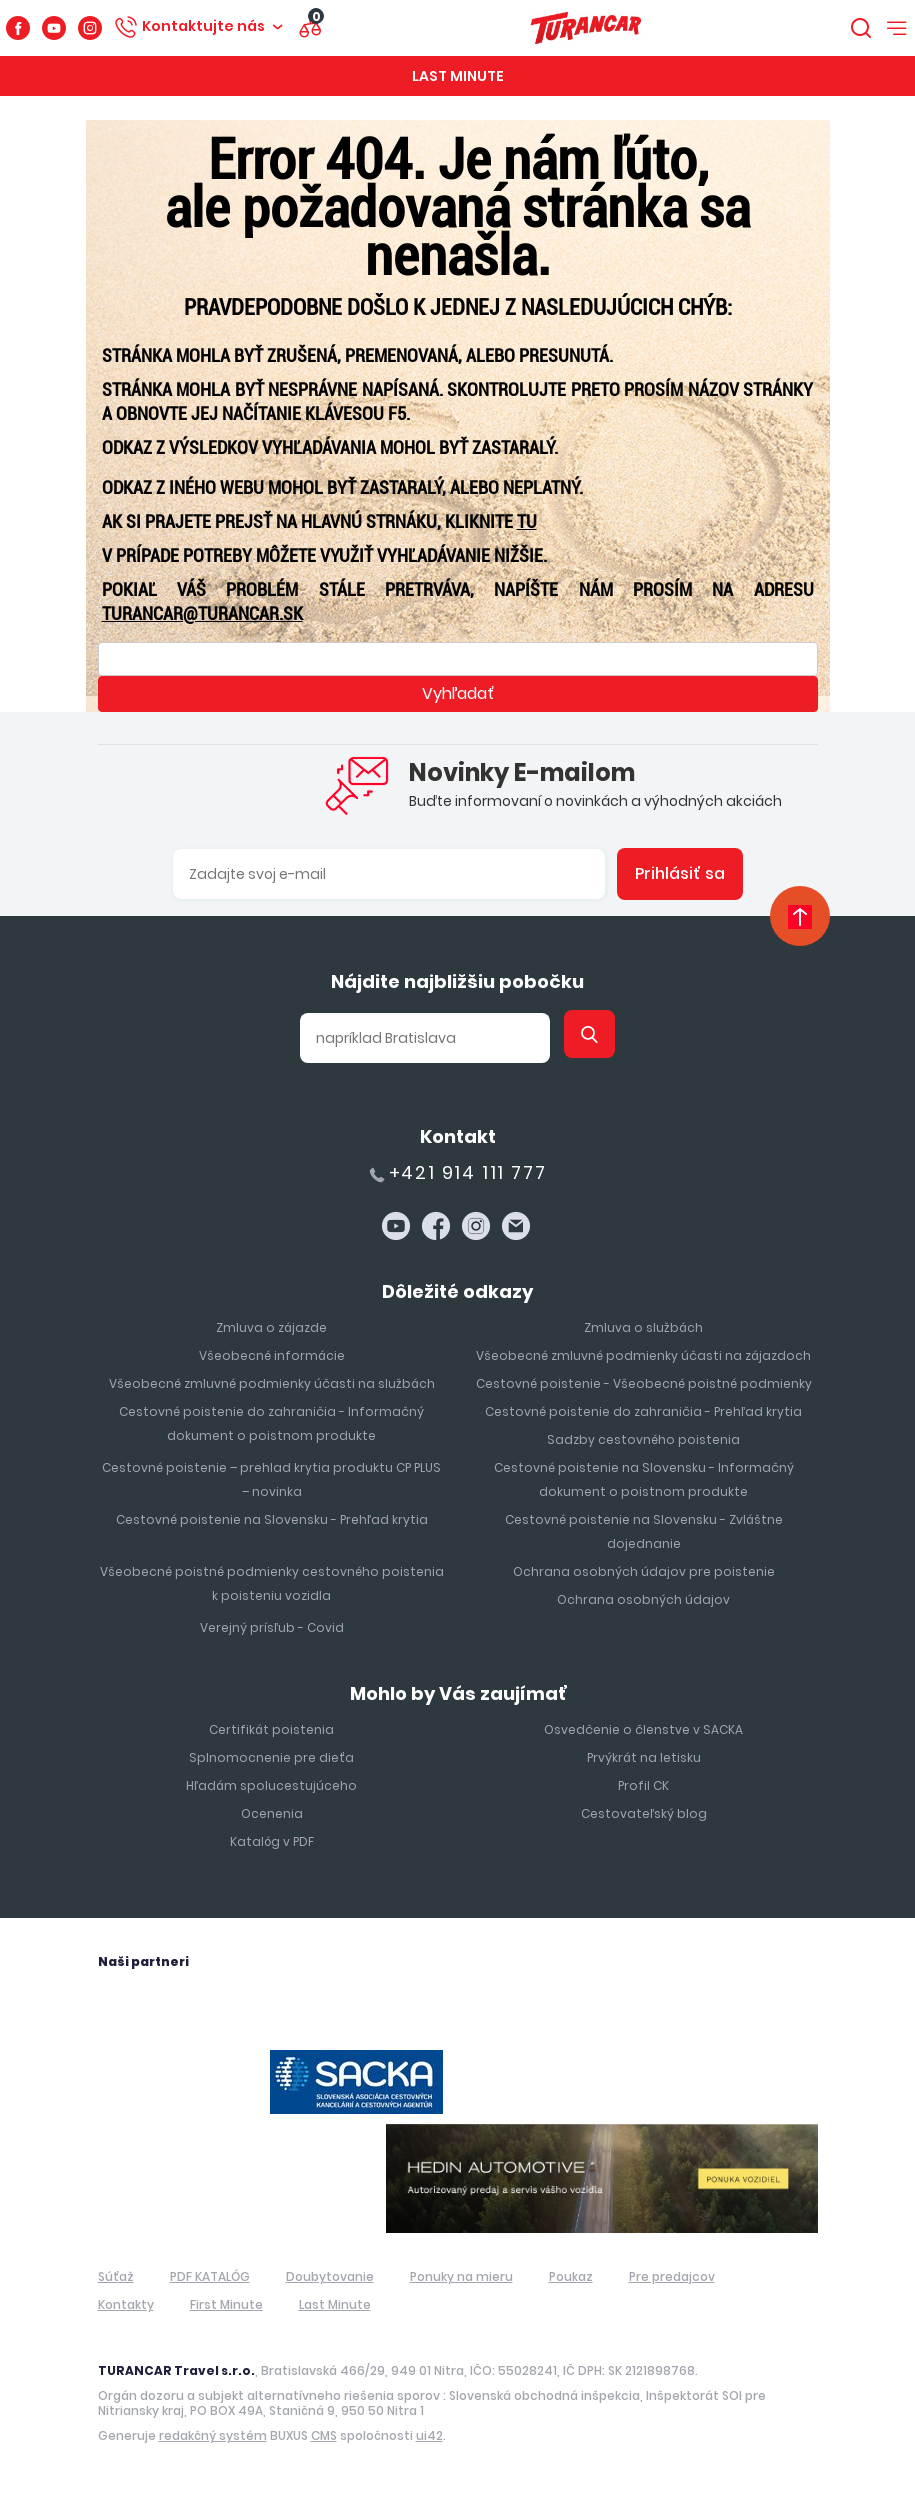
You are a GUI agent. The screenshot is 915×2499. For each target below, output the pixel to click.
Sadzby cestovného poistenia (643, 1439)
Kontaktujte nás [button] (203, 26)
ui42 (429, 2435)
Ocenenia (272, 1813)
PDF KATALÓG (210, 2276)
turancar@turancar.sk (202, 613)
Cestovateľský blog (644, 1813)
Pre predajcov (672, 2276)
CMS (324, 2435)
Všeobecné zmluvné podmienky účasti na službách (272, 1383)
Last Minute (458, 76)
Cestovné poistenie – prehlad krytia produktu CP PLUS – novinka (271, 1479)
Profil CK (643, 1785)
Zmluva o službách (643, 1327)
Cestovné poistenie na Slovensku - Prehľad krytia (272, 1519)
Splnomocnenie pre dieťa (271, 1757)
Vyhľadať (458, 693)
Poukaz (571, 2276)
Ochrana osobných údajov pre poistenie (644, 1571)
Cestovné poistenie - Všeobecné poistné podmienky (644, 1383)
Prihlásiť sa (680, 873)
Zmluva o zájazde (271, 1327)
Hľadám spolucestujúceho (271, 1785)
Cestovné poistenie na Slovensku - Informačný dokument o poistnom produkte (644, 1479)
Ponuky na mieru (461, 2276)
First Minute (226, 2304)
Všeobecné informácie (272, 1355)
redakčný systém (213, 2435)
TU (527, 521)
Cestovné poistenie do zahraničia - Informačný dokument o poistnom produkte (271, 1423)
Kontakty (126, 2304)
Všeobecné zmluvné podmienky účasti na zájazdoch (643, 1355)
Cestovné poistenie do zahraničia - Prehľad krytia (643, 1411)
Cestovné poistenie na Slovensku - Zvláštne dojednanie (644, 1531)
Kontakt (458, 1136)
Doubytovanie (330, 2276)
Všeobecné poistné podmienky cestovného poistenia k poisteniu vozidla (272, 1583)
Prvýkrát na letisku (644, 1757)
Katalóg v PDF (272, 1841)
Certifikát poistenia (271, 1729)
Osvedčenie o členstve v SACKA (643, 1729)
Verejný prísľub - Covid (272, 1627)
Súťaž (116, 2276)
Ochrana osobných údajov (643, 1599)
